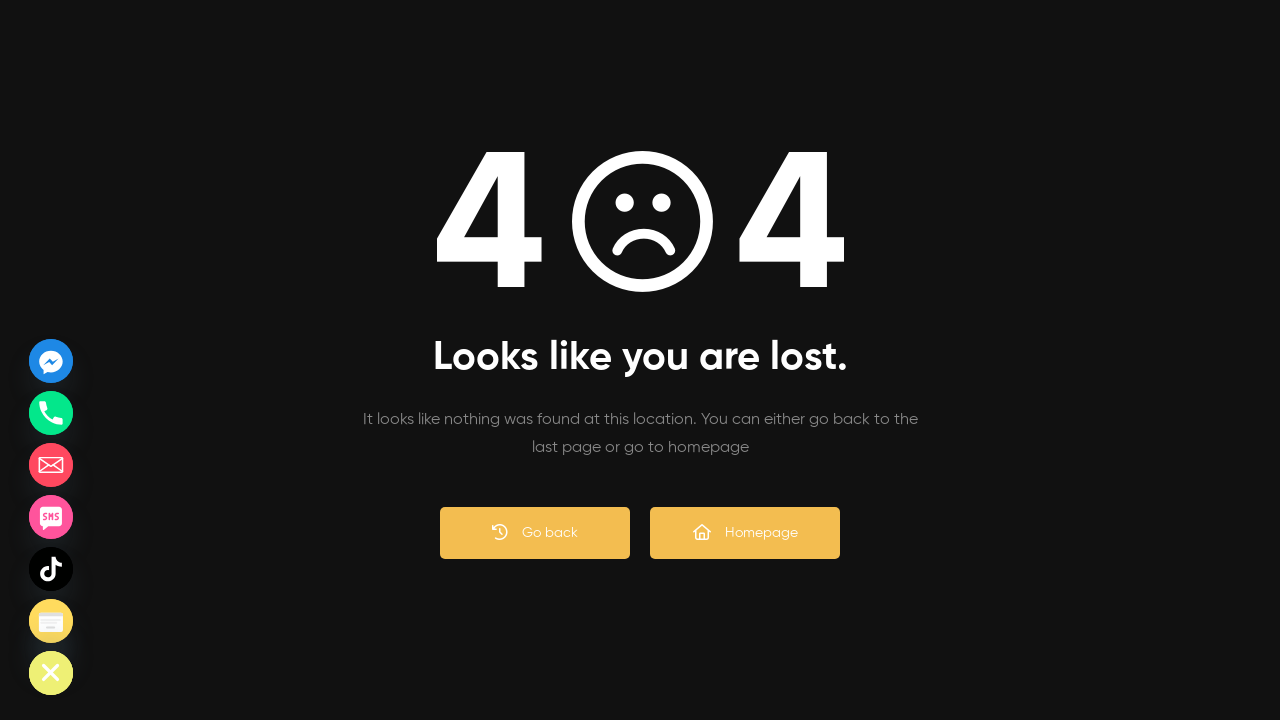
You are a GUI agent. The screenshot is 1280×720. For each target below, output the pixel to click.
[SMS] (51, 517)
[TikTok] (51, 569)
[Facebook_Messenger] (51, 361)
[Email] (51, 465)
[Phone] (51, 413)
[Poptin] (51, 621)
